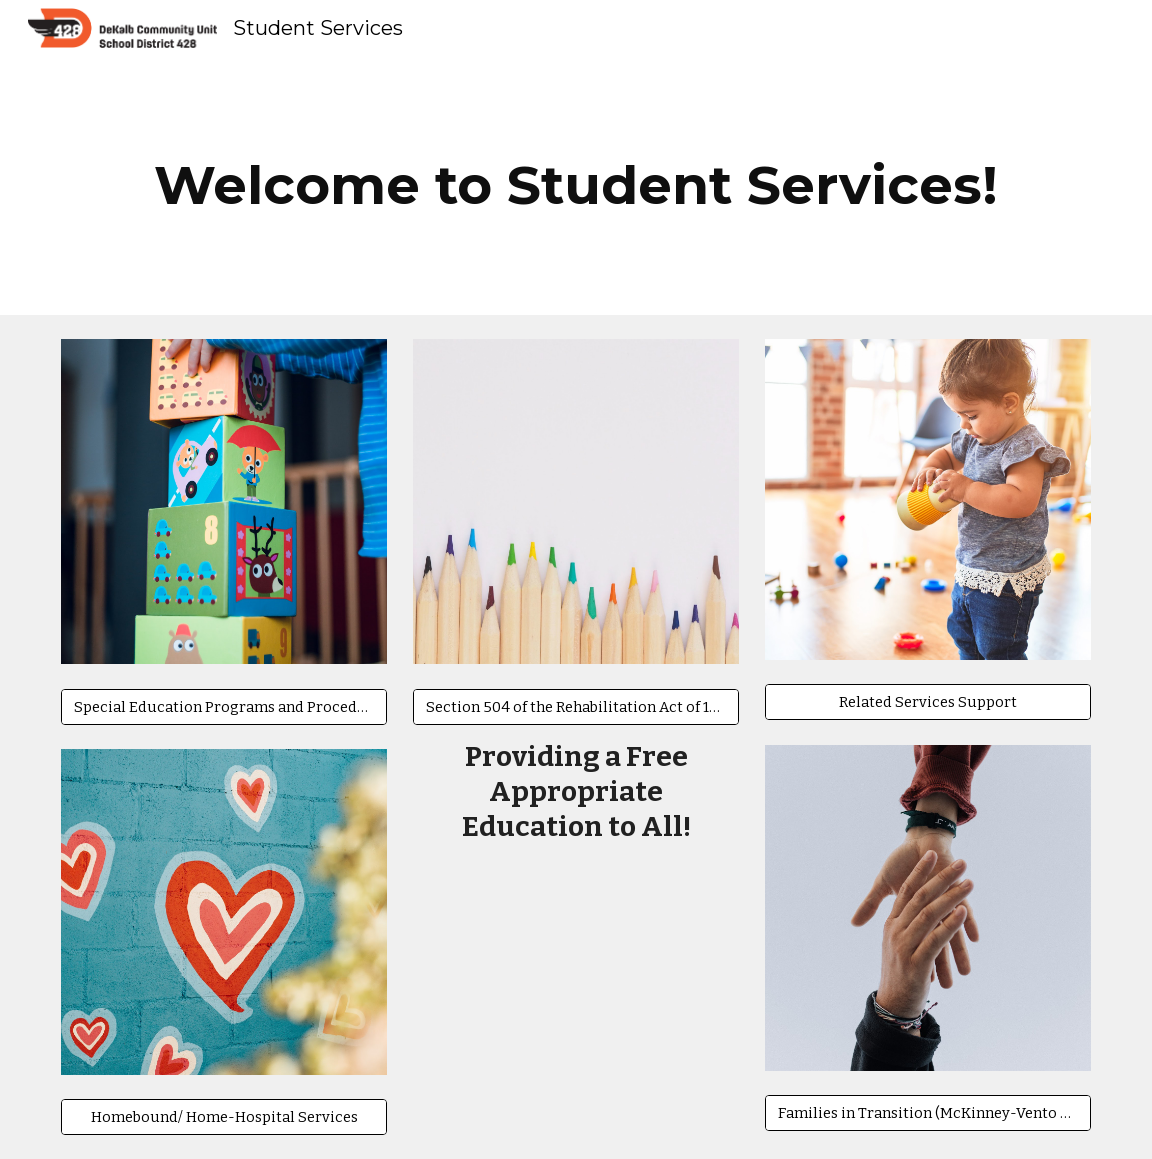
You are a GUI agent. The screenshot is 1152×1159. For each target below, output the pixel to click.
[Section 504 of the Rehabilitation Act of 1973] (576, 706)
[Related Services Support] (928, 702)
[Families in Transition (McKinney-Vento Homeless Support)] (928, 1112)
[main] (576, 185)
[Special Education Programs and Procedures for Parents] (224, 706)
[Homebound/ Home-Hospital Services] (224, 1116)
